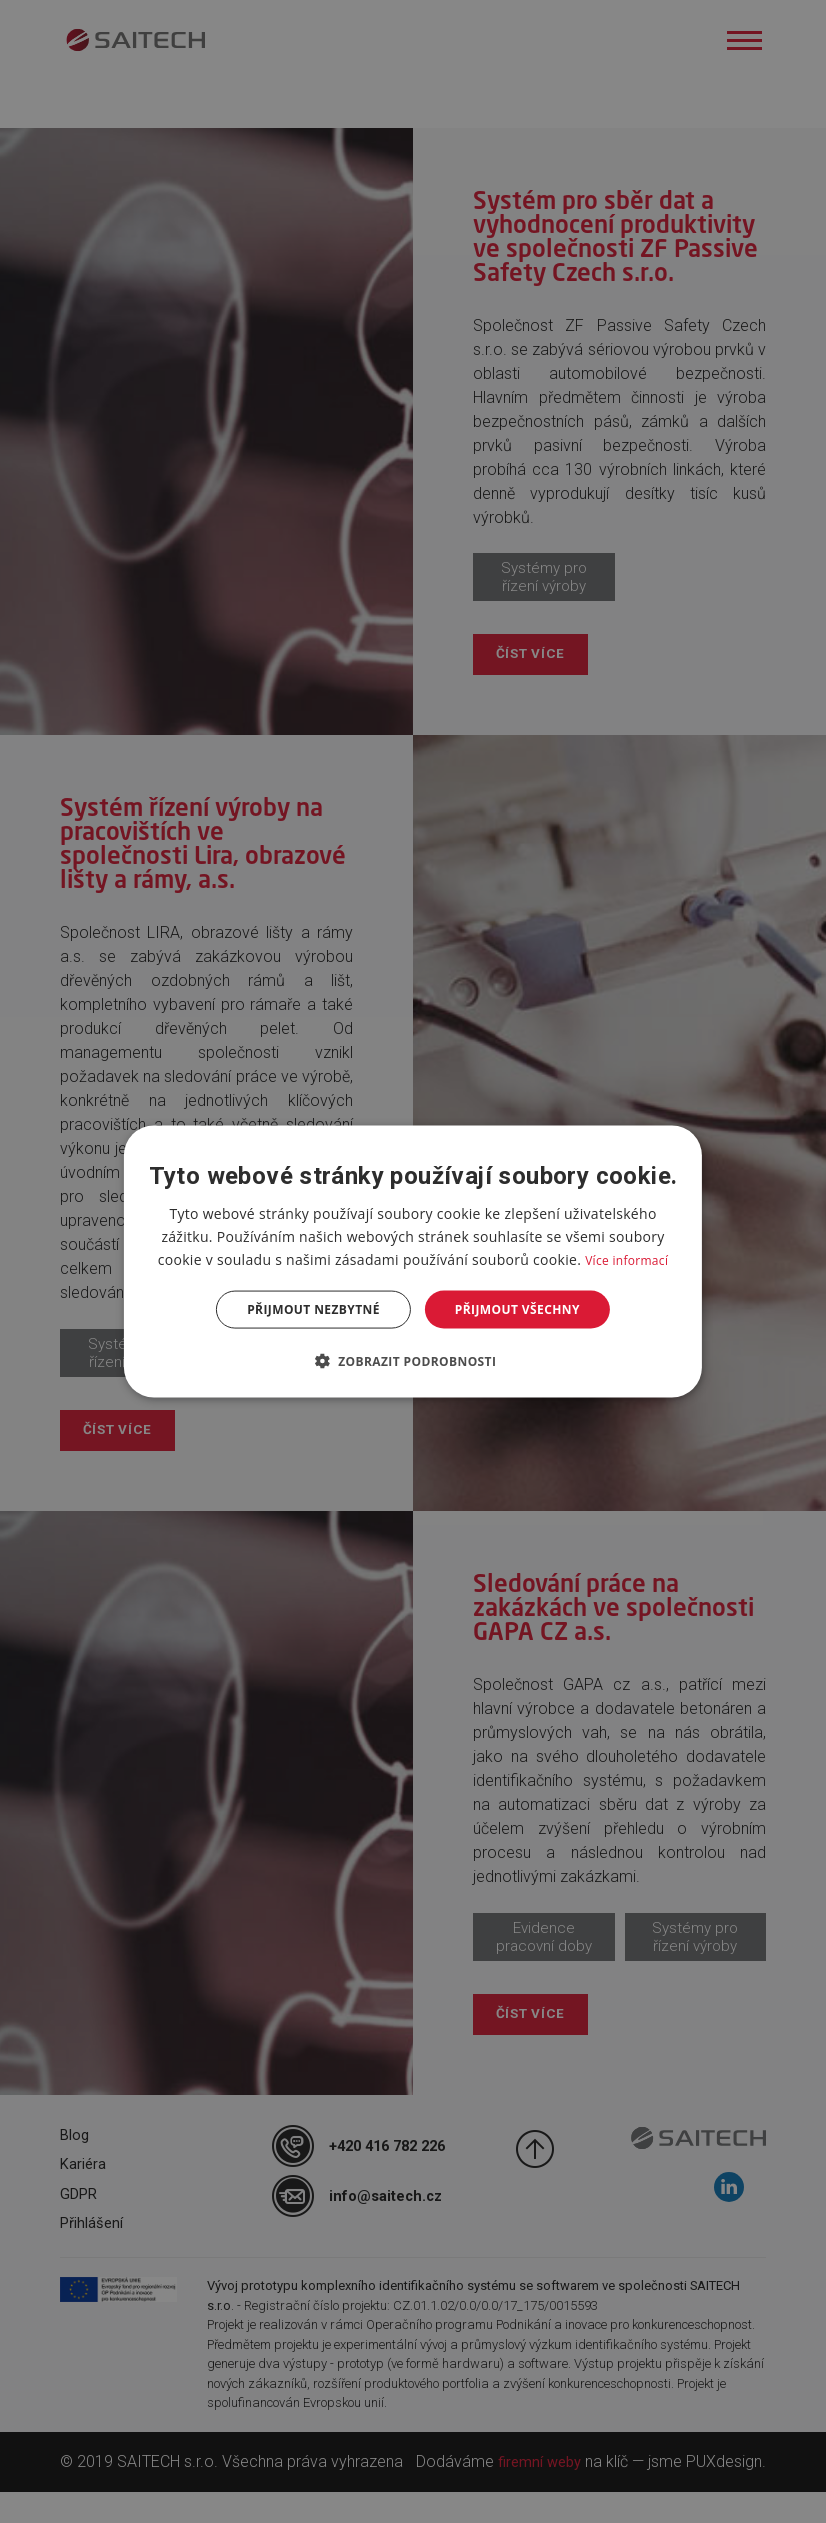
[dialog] (413, 1261)
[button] (413, 1361)
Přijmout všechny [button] (517, 1309)
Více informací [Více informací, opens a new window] (626, 1259)
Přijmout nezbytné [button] (313, 1309)
